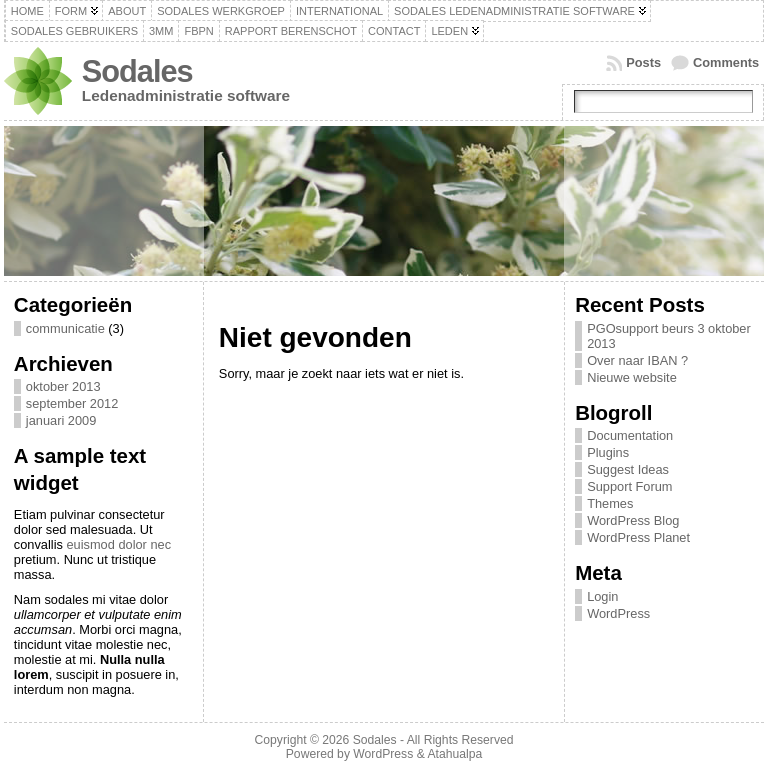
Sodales (137, 71)
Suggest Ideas (628, 469)
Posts (643, 62)
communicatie (65, 328)
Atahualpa (454, 754)
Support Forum (629, 486)
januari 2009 (61, 420)
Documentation (630, 435)
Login (602, 596)
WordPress (618, 613)
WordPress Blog (633, 520)
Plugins (608, 452)
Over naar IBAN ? (637, 360)
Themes (610, 503)
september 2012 (72, 403)
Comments (726, 62)
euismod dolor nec (118, 544)
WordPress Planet (638, 537)
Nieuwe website (632, 377)
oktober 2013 (63, 386)
